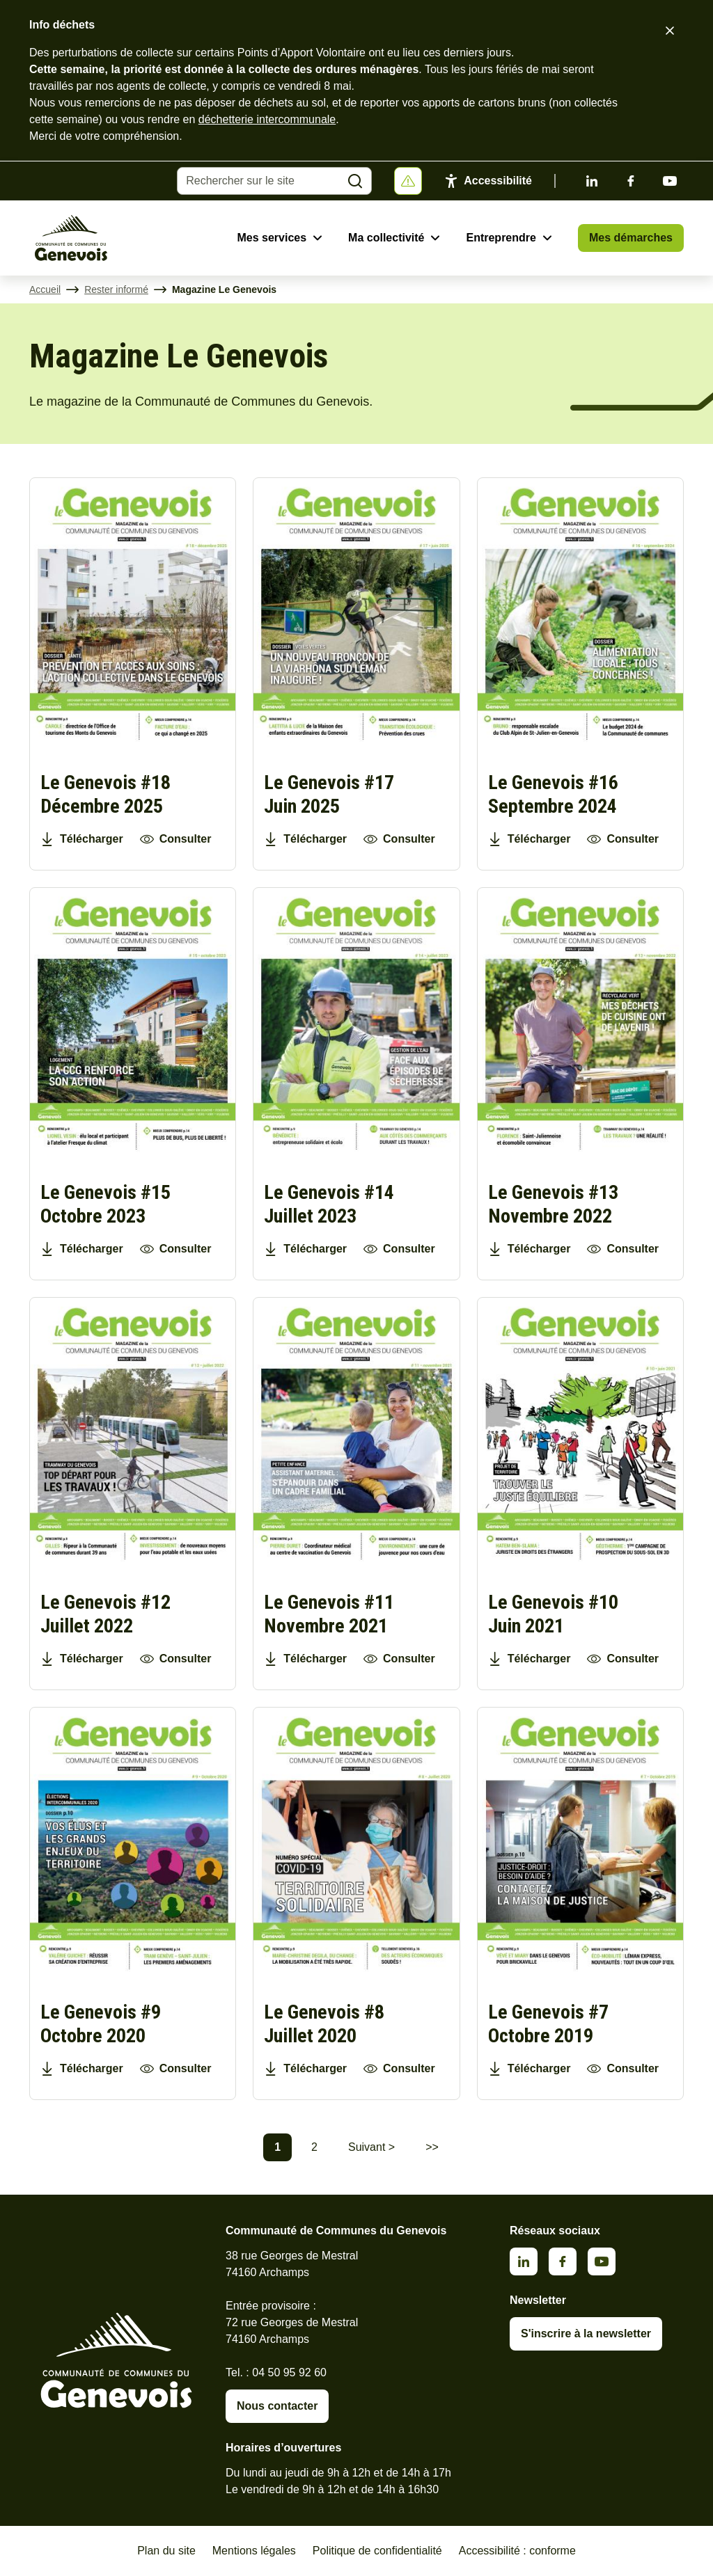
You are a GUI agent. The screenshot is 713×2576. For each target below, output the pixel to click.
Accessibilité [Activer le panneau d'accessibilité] (498, 180)
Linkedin (592, 181)
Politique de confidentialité (377, 2551)
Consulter (185, 839)
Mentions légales (254, 2551)
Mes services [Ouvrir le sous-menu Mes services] (271, 238)
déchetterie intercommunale (267, 119)
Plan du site (166, 2551)
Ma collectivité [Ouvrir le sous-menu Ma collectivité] (386, 238)
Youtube (670, 181)
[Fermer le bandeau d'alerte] (670, 31)
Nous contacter (277, 2406)
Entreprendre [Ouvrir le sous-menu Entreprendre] (500, 238)
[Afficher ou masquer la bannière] (408, 181)
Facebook (631, 181)
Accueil (45, 289)
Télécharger (91, 839)
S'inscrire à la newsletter (586, 2333)
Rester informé (116, 289)
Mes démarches (631, 238)
